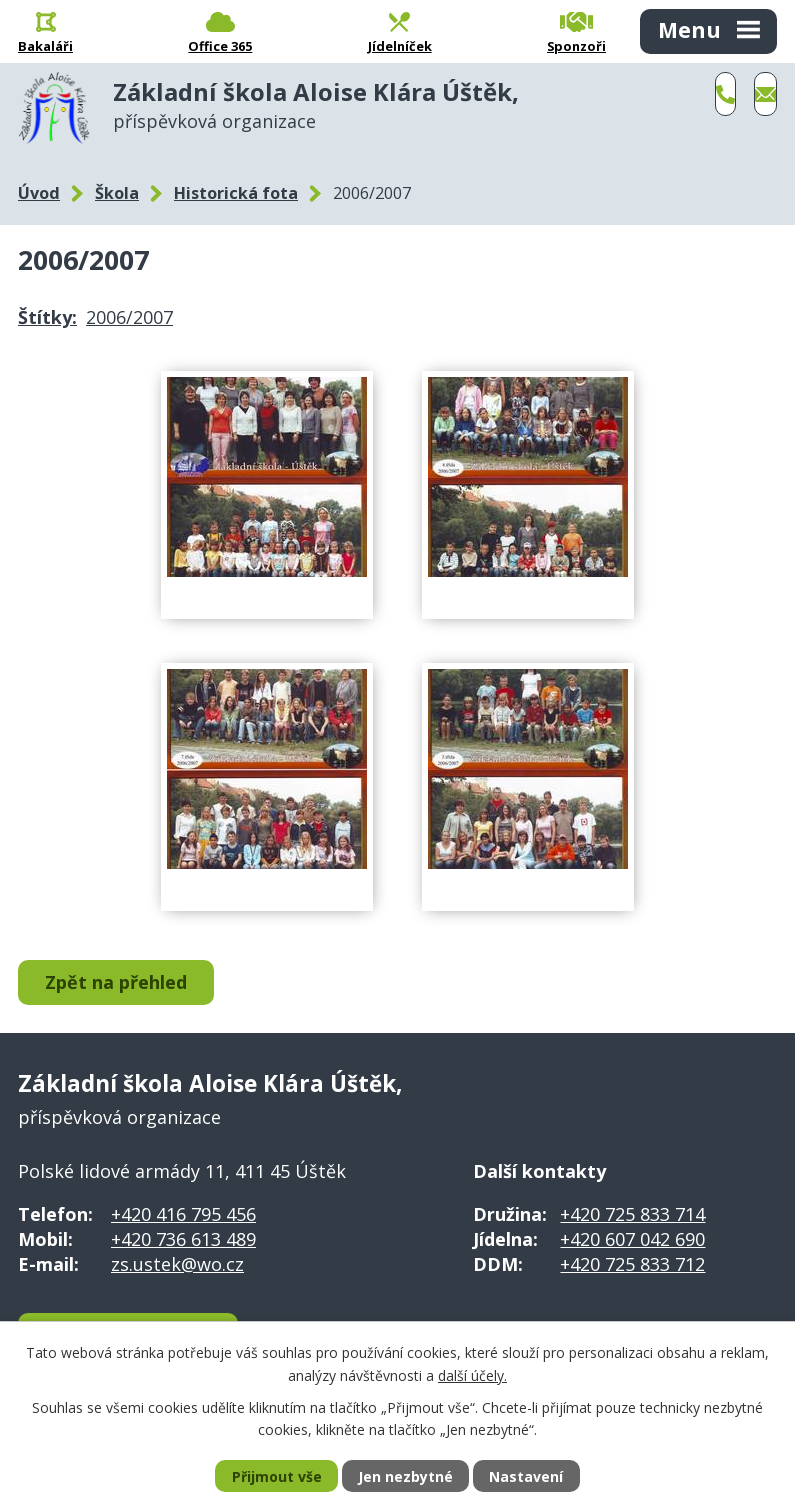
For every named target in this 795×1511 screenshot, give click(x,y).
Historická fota (236, 193)
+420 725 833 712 (632, 1264)
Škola (117, 193)
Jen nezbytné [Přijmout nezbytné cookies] (405, 1476)
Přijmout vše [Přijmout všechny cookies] (277, 1476)
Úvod (39, 193)
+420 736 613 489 (183, 1239)
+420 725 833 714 (632, 1214)
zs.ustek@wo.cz (177, 1264)
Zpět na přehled (116, 982)
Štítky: (47, 317)
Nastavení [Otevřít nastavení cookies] (526, 1476)
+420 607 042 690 (632, 1239)
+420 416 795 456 (183, 1214)
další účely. (472, 1374)
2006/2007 (129, 317)
